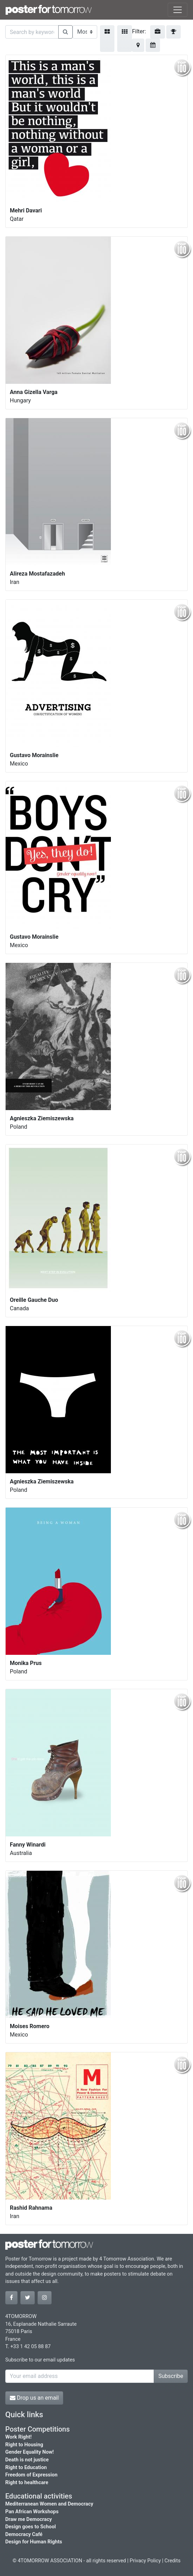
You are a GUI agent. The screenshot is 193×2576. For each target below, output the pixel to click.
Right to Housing (24, 2445)
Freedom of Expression (31, 2475)
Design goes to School (30, 2527)
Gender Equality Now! (29, 2452)
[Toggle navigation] (177, 10)
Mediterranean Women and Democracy (49, 2504)
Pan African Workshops (32, 2512)
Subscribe (170, 2376)
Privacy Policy (145, 2561)
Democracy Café (23, 2534)
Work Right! (18, 2437)
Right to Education (26, 2467)
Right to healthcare (26, 2483)
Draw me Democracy (28, 2519)
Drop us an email (34, 2397)
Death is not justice (27, 2460)
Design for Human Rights (33, 2542)
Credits (173, 2561)
